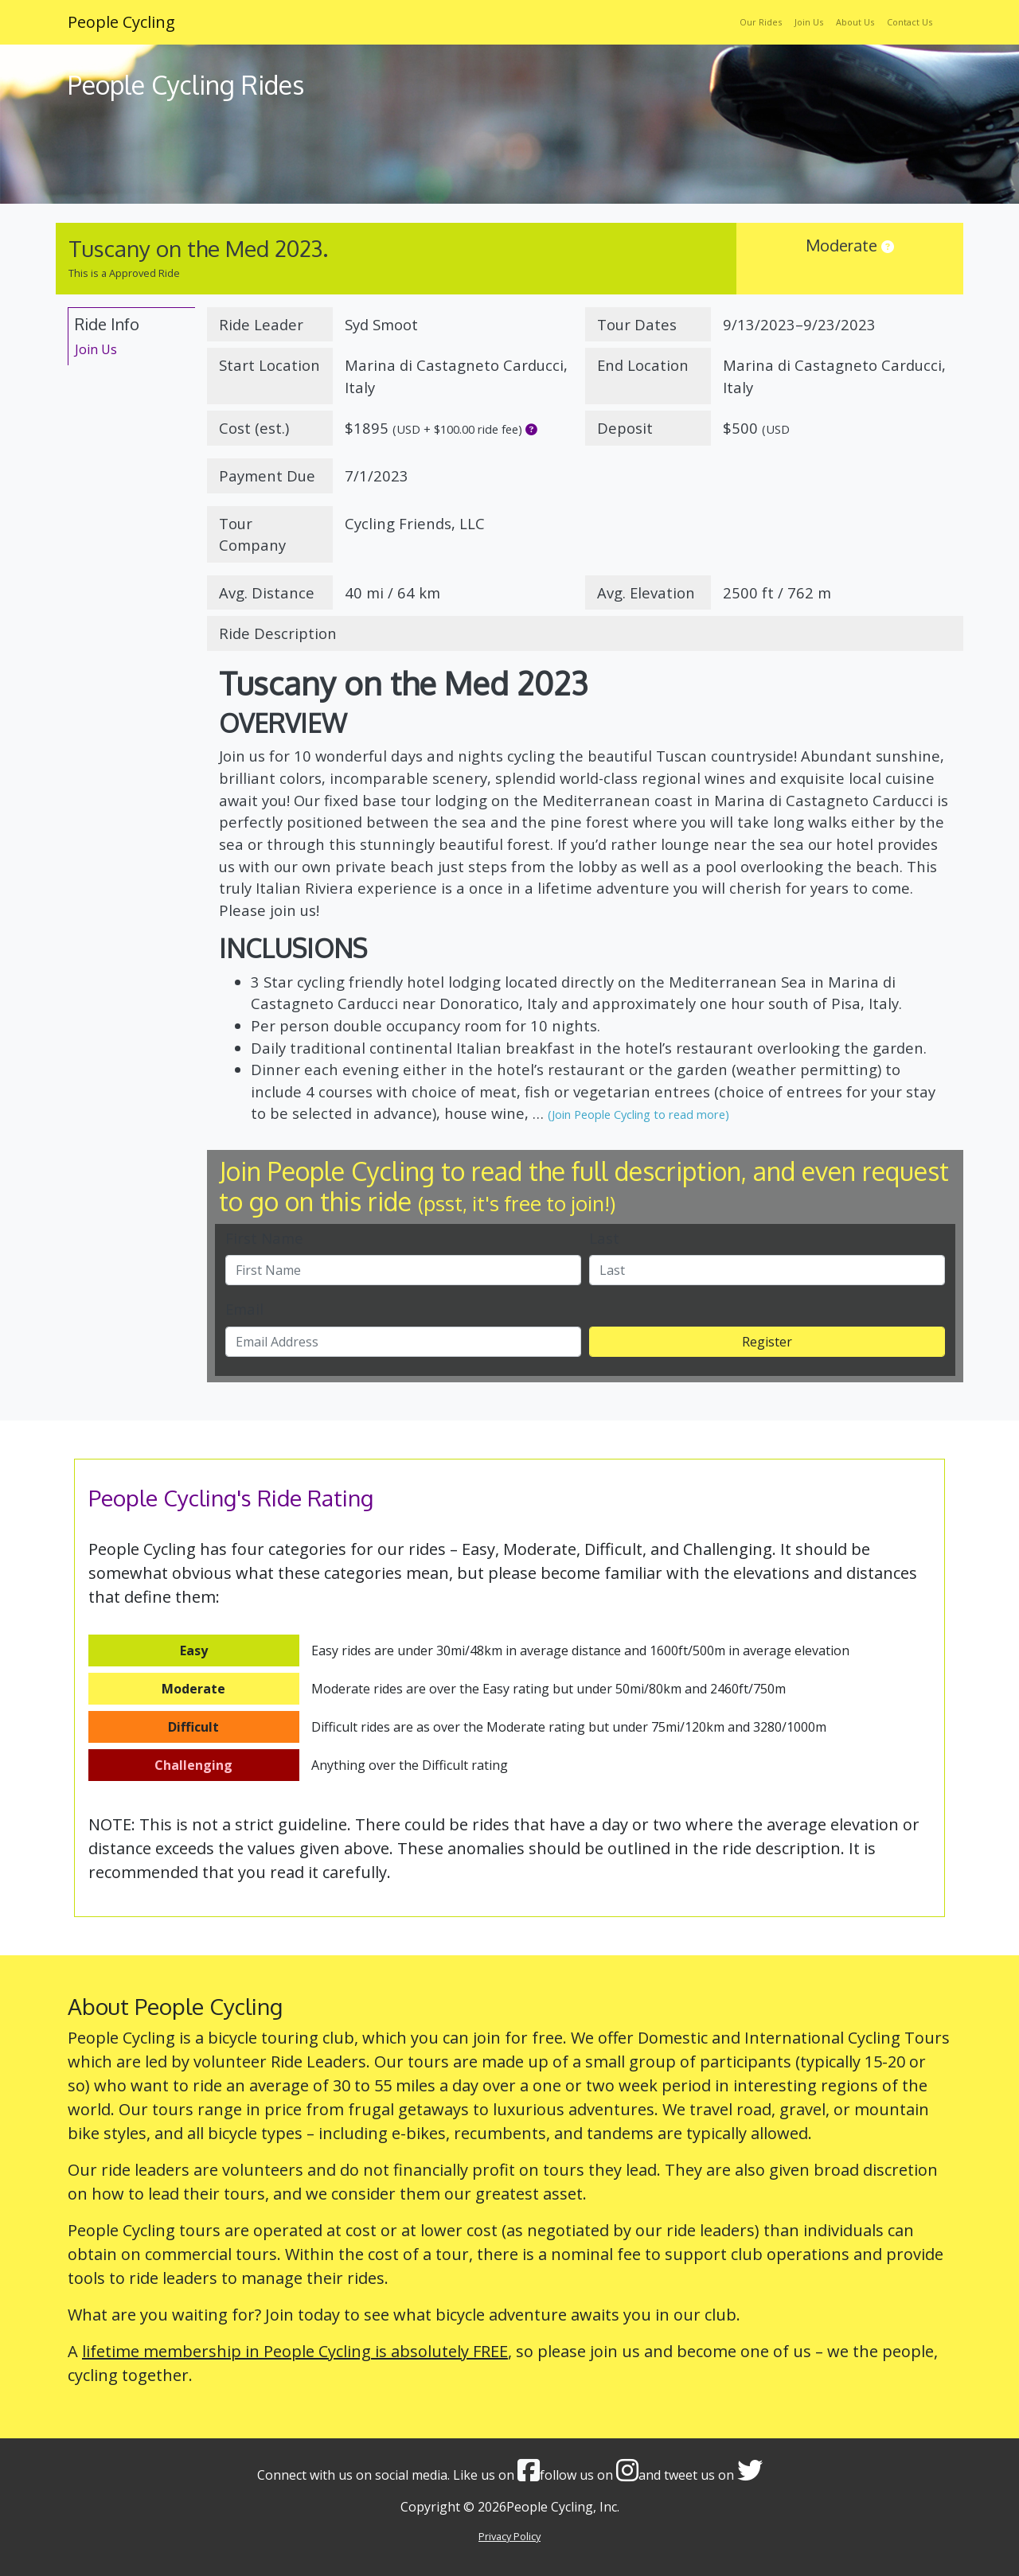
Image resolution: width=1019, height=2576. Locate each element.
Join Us (809, 22)
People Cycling (121, 22)
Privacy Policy (509, 2536)
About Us (855, 22)
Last (604, 1238)
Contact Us (909, 22)
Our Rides (761, 22)
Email (244, 1309)
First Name (264, 1238)
